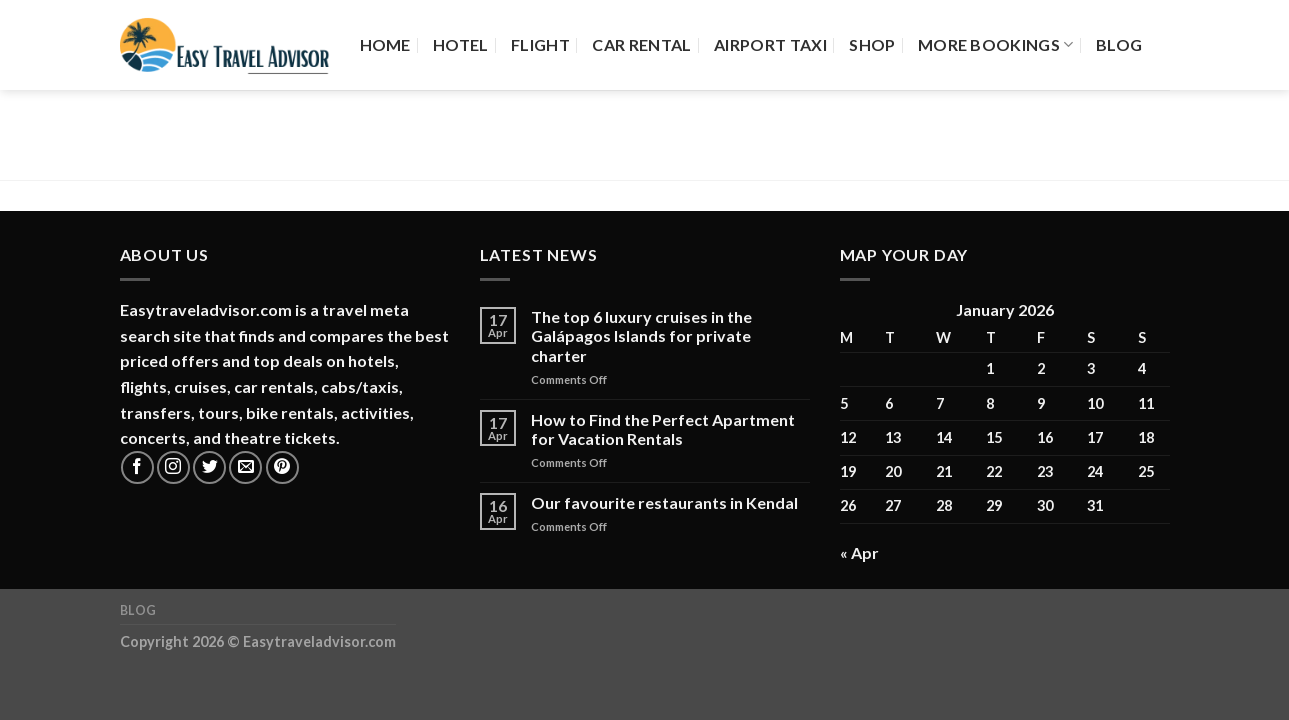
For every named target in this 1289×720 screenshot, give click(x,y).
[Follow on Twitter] (209, 467)
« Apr (859, 552)
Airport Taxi (770, 44)
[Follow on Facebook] (137, 467)
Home (385, 44)
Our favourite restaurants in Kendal (664, 502)
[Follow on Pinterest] (282, 467)
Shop (872, 44)
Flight (540, 44)
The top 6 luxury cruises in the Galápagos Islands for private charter (641, 335)
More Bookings (996, 45)
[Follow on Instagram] (173, 467)
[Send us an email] (245, 467)
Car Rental (641, 44)
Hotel (461, 44)
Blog (1119, 44)
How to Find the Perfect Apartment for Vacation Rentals (663, 429)
